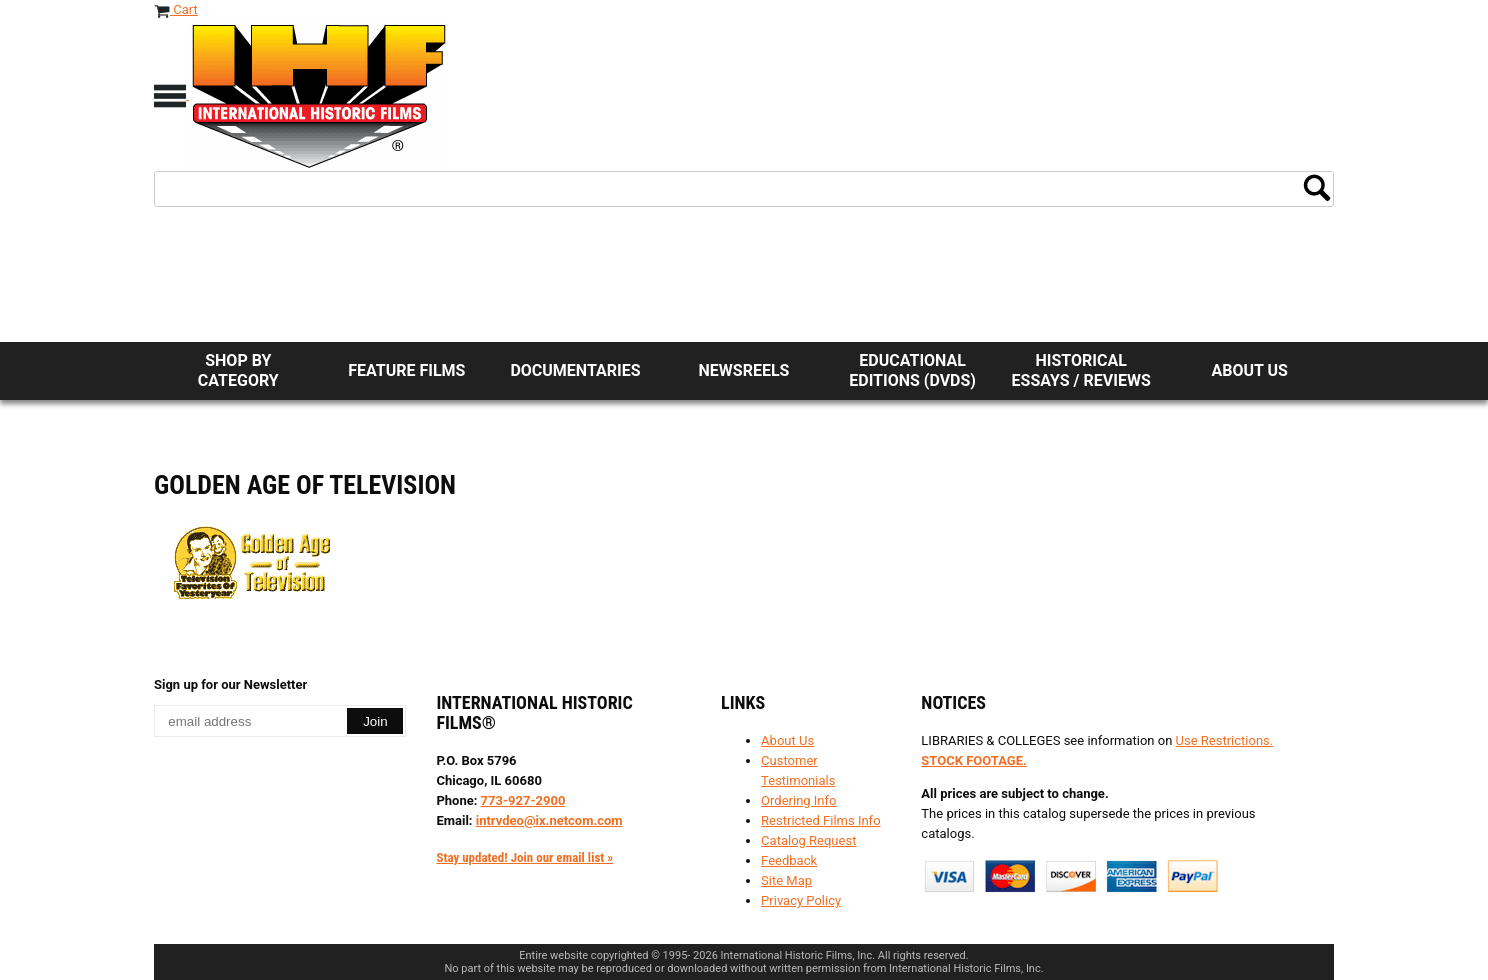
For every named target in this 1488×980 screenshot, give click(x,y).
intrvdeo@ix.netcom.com (549, 820)
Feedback (789, 860)
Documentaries (575, 370)
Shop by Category (238, 370)
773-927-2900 (523, 800)
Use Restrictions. (1225, 740)
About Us (1250, 370)
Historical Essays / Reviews (1081, 370)
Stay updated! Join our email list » (524, 857)
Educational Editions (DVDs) (912, 370)
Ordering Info (798, 800)
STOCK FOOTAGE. (973, 760)
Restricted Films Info (820, 820)
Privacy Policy (801, 900)
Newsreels (744, 370)
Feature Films (406, 370)
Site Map (786, 880)
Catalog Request (808, 840)
